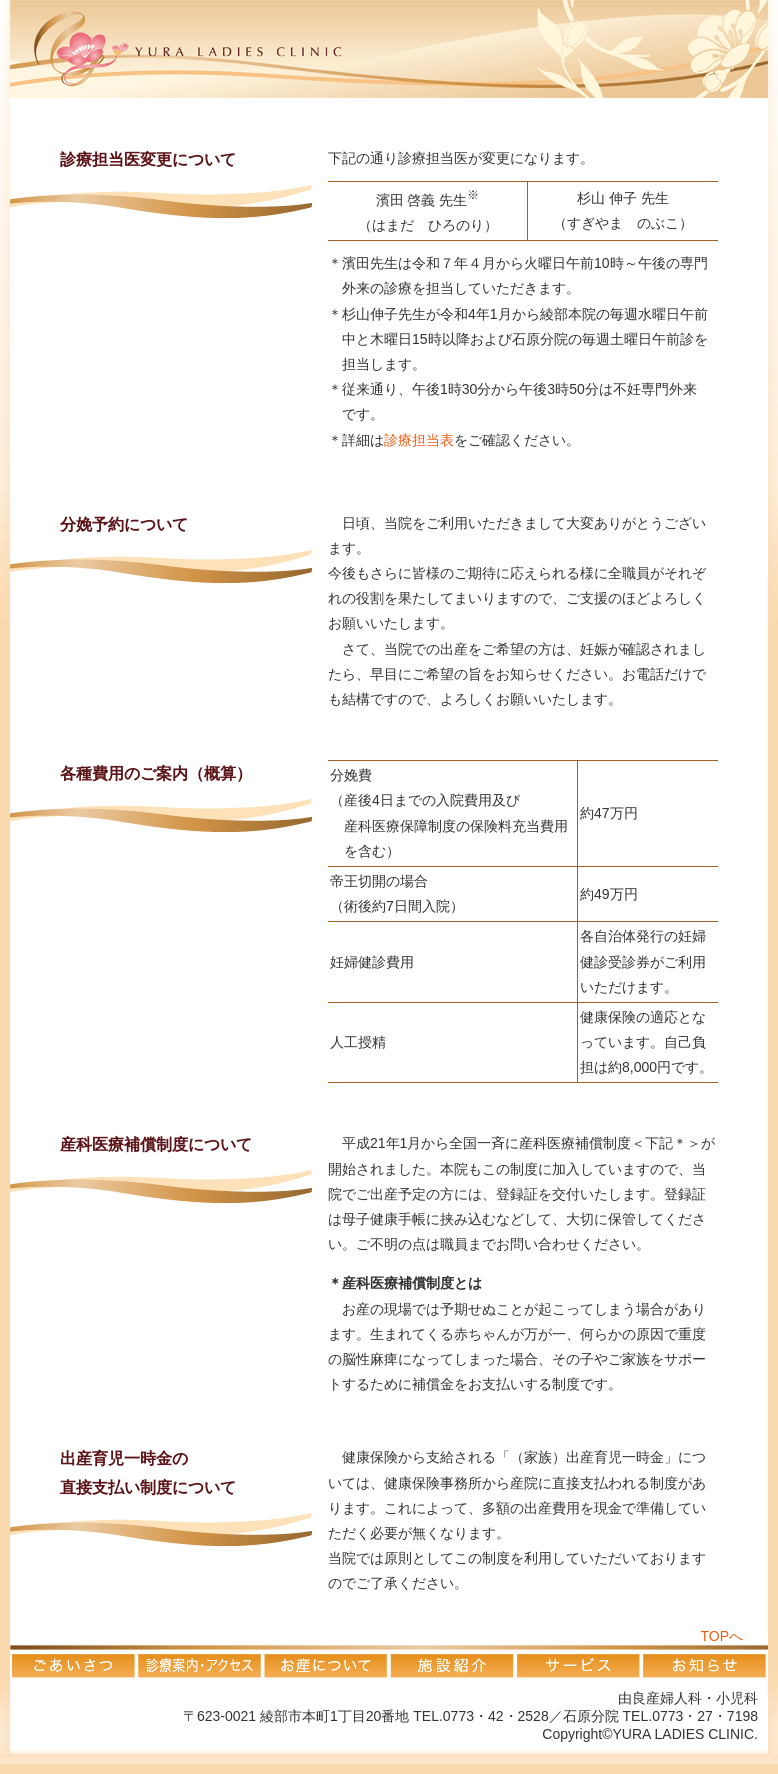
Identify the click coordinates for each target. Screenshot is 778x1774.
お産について (325, 1661)
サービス (577, 1661)
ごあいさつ (73, 1661)
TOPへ (721, 1636)
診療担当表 (419, 440)
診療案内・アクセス (199, 1661)
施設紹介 (451, 1661)
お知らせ (704, 1661)
